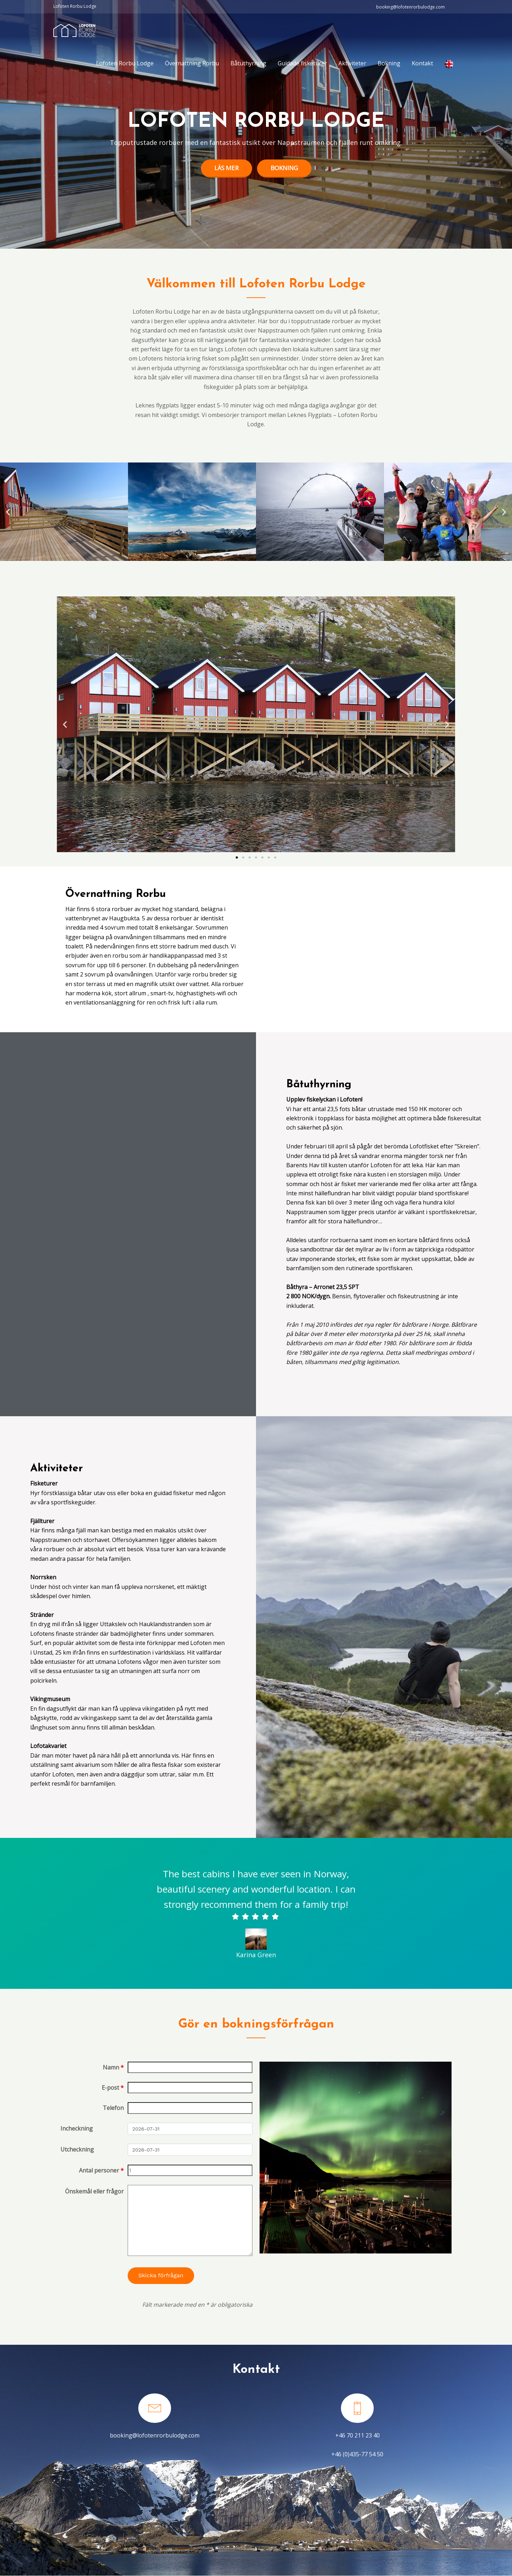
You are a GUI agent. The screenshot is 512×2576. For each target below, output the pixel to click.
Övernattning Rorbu (192, 63)
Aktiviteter (352, 63)
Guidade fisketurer (302, 63)
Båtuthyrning (248, 63)
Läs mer (226, 168)
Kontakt (422, 63)
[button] (8, 511)
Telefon (113, 2108)
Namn (113, 2067)
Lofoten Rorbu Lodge (125, 63)
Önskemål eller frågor (94, 2191)
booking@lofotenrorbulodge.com (154, 2435)
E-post (113, 2087)
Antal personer (101, 2170)
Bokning (389, 63)
